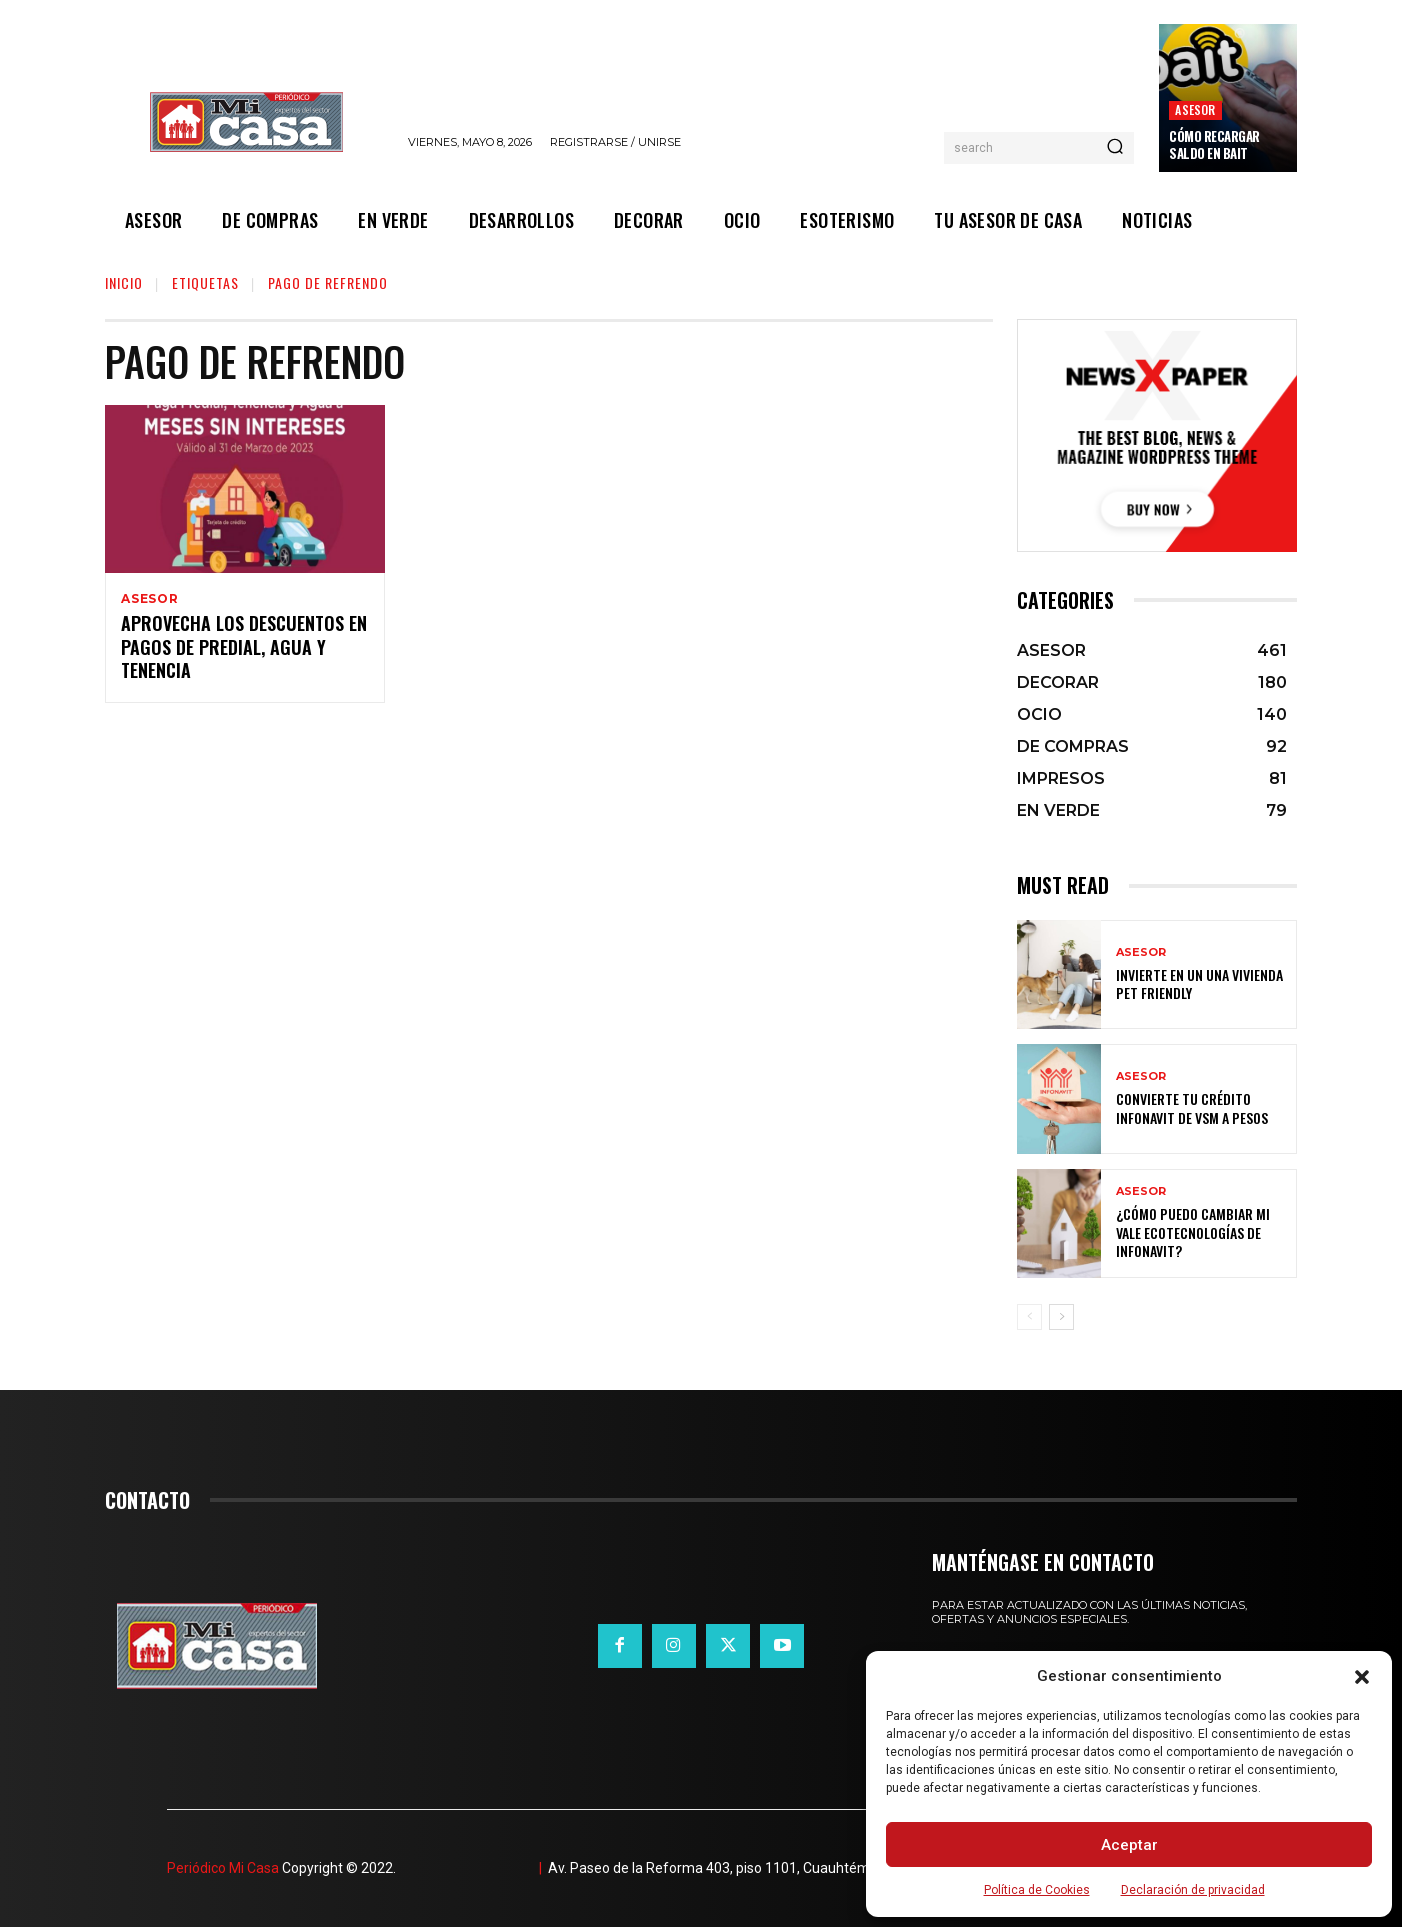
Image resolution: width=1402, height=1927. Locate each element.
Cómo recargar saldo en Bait (1214, 144)
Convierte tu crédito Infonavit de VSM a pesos (1192, 1107)
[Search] (1115, 148)
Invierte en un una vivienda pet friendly (1199, 983)
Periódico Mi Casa (223, 1868)
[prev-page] (1029, 1317)
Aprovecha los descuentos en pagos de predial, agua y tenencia (244, 649)
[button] (1362, 1677)
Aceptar (1129, 1845)
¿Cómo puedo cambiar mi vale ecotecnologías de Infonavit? (1193, 1231)
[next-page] (1061, 1317)
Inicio (124, 282)
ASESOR (1195, 109)
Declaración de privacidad (1193, 1890)
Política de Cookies (1037, 1890)
